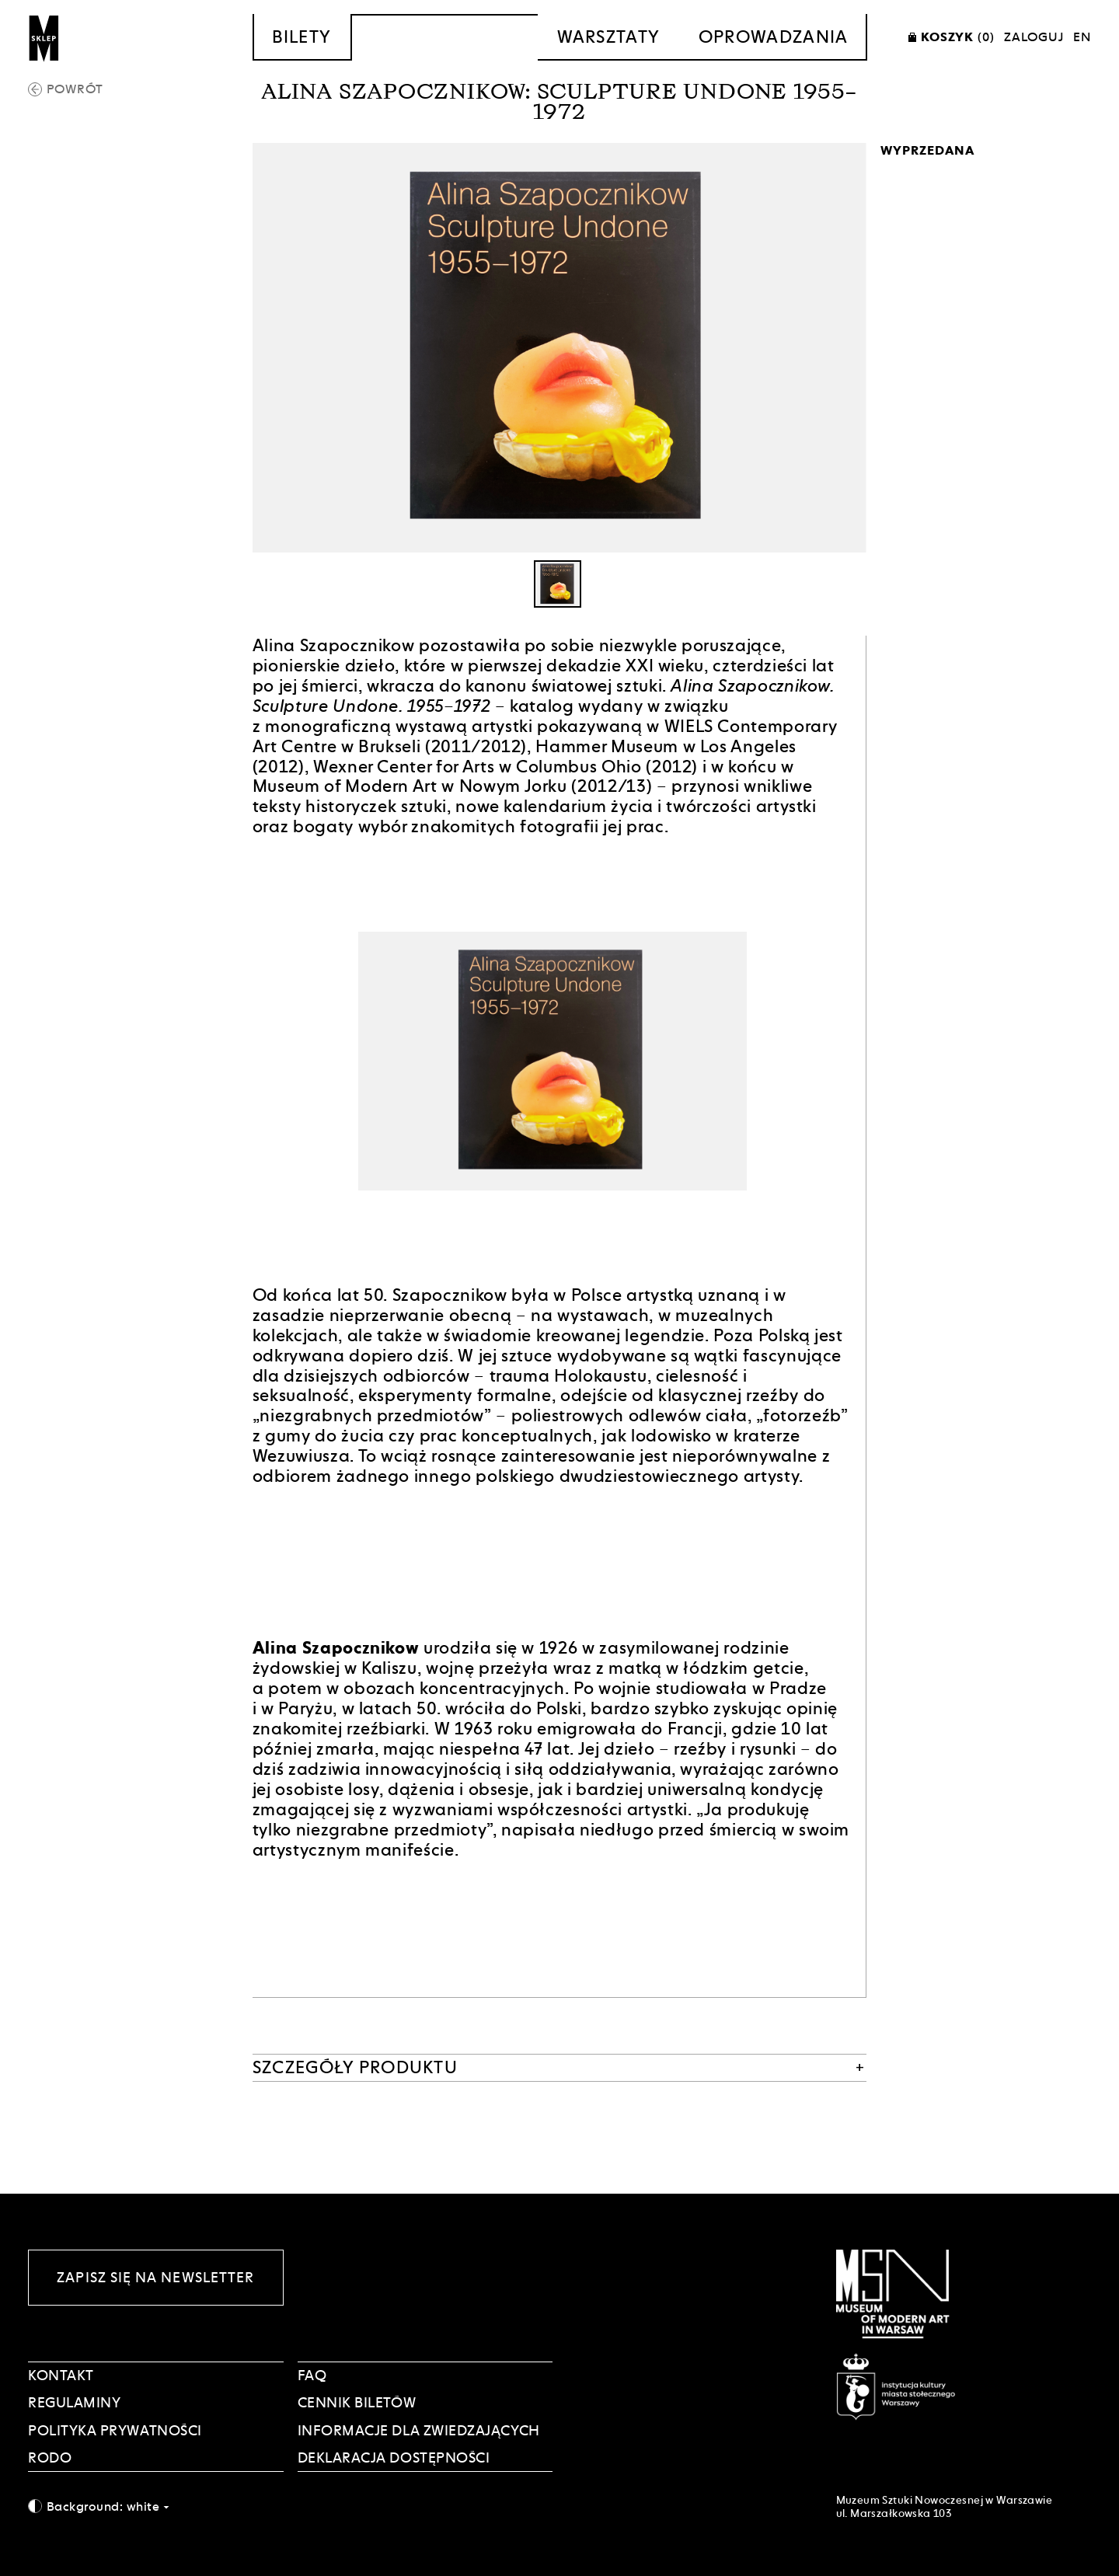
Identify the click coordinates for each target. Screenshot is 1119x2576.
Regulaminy (74, 2402)
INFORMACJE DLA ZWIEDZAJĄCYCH (419, 2430)
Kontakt (61, 2375)
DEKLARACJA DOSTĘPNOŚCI (394, 2457)
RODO (49, 2457)
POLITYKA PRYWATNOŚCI (115, 2430)
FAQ (312, 2375)
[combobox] (156, 2506)
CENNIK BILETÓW (357, 2402)
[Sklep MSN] (44, 37)
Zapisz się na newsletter (155, 2277)
